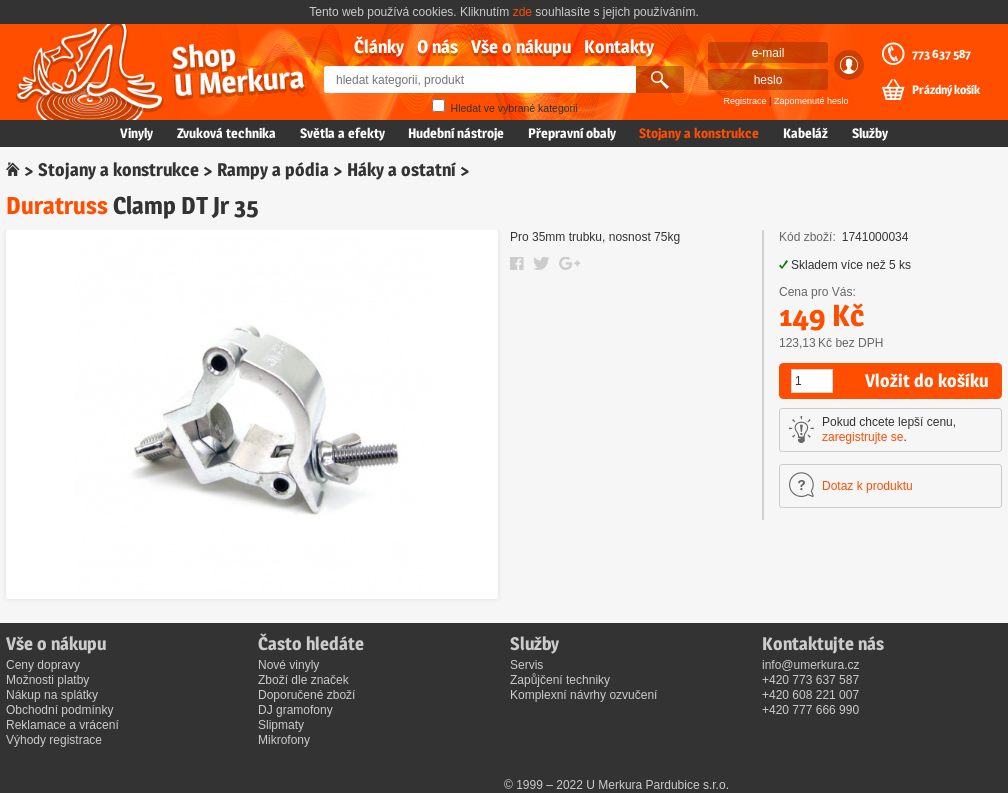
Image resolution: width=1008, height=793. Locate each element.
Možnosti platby (47, 680)
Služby (870, 133)
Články (379, 46)
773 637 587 (941, 54)
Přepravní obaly (572, 133)
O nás (437, 46)
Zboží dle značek (303, 680)
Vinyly (136, 133)
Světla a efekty (342, 133)
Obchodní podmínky (59, 710)
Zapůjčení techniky (560, 680)
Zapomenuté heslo (811, 101)
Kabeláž (805, 133)
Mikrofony (284, 740)
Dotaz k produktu (867, 486)
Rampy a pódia (273, 169)
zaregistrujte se (862, 437)
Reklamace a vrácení (62, 725)
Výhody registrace (54, 740)
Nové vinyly (288, 665)
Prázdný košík (946, 90)
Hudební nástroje (456, 133)
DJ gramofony (295, 710)
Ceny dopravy (43, 665)
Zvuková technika (226, 133)
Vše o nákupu (521, 46)
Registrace (745, 101)
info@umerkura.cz (811, 665)
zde (522, 12)
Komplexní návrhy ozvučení (583, 695)
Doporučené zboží (306, 695)
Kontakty (619, 46)
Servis (526, 665)
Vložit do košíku (926, 380)
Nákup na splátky (52, 695)
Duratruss (57, 205)
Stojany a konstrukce (699, 133)
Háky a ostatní (401, 169)
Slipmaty (281, 725)
